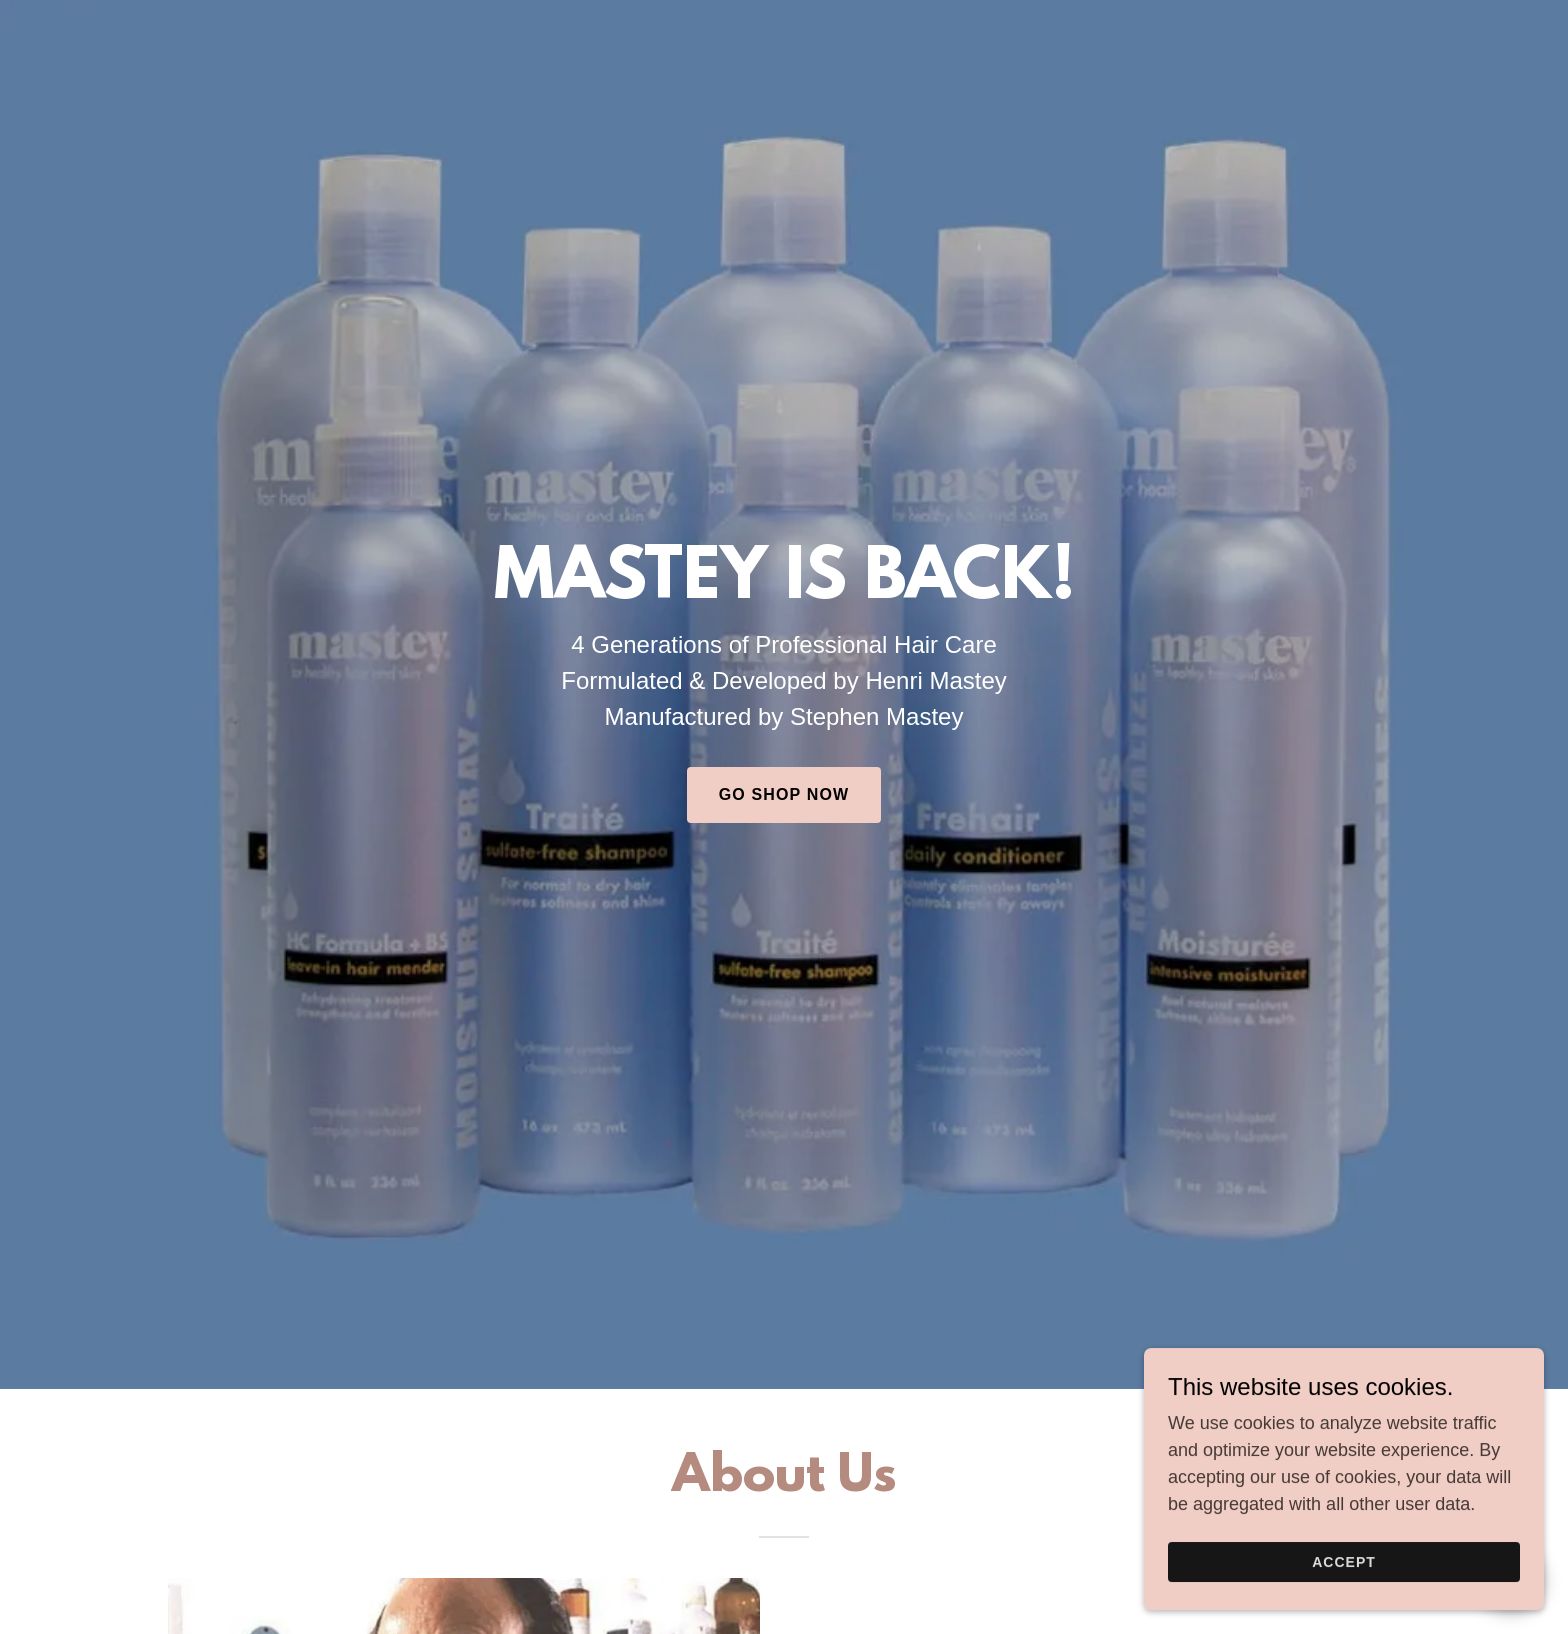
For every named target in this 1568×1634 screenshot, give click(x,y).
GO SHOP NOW (784, 794)
